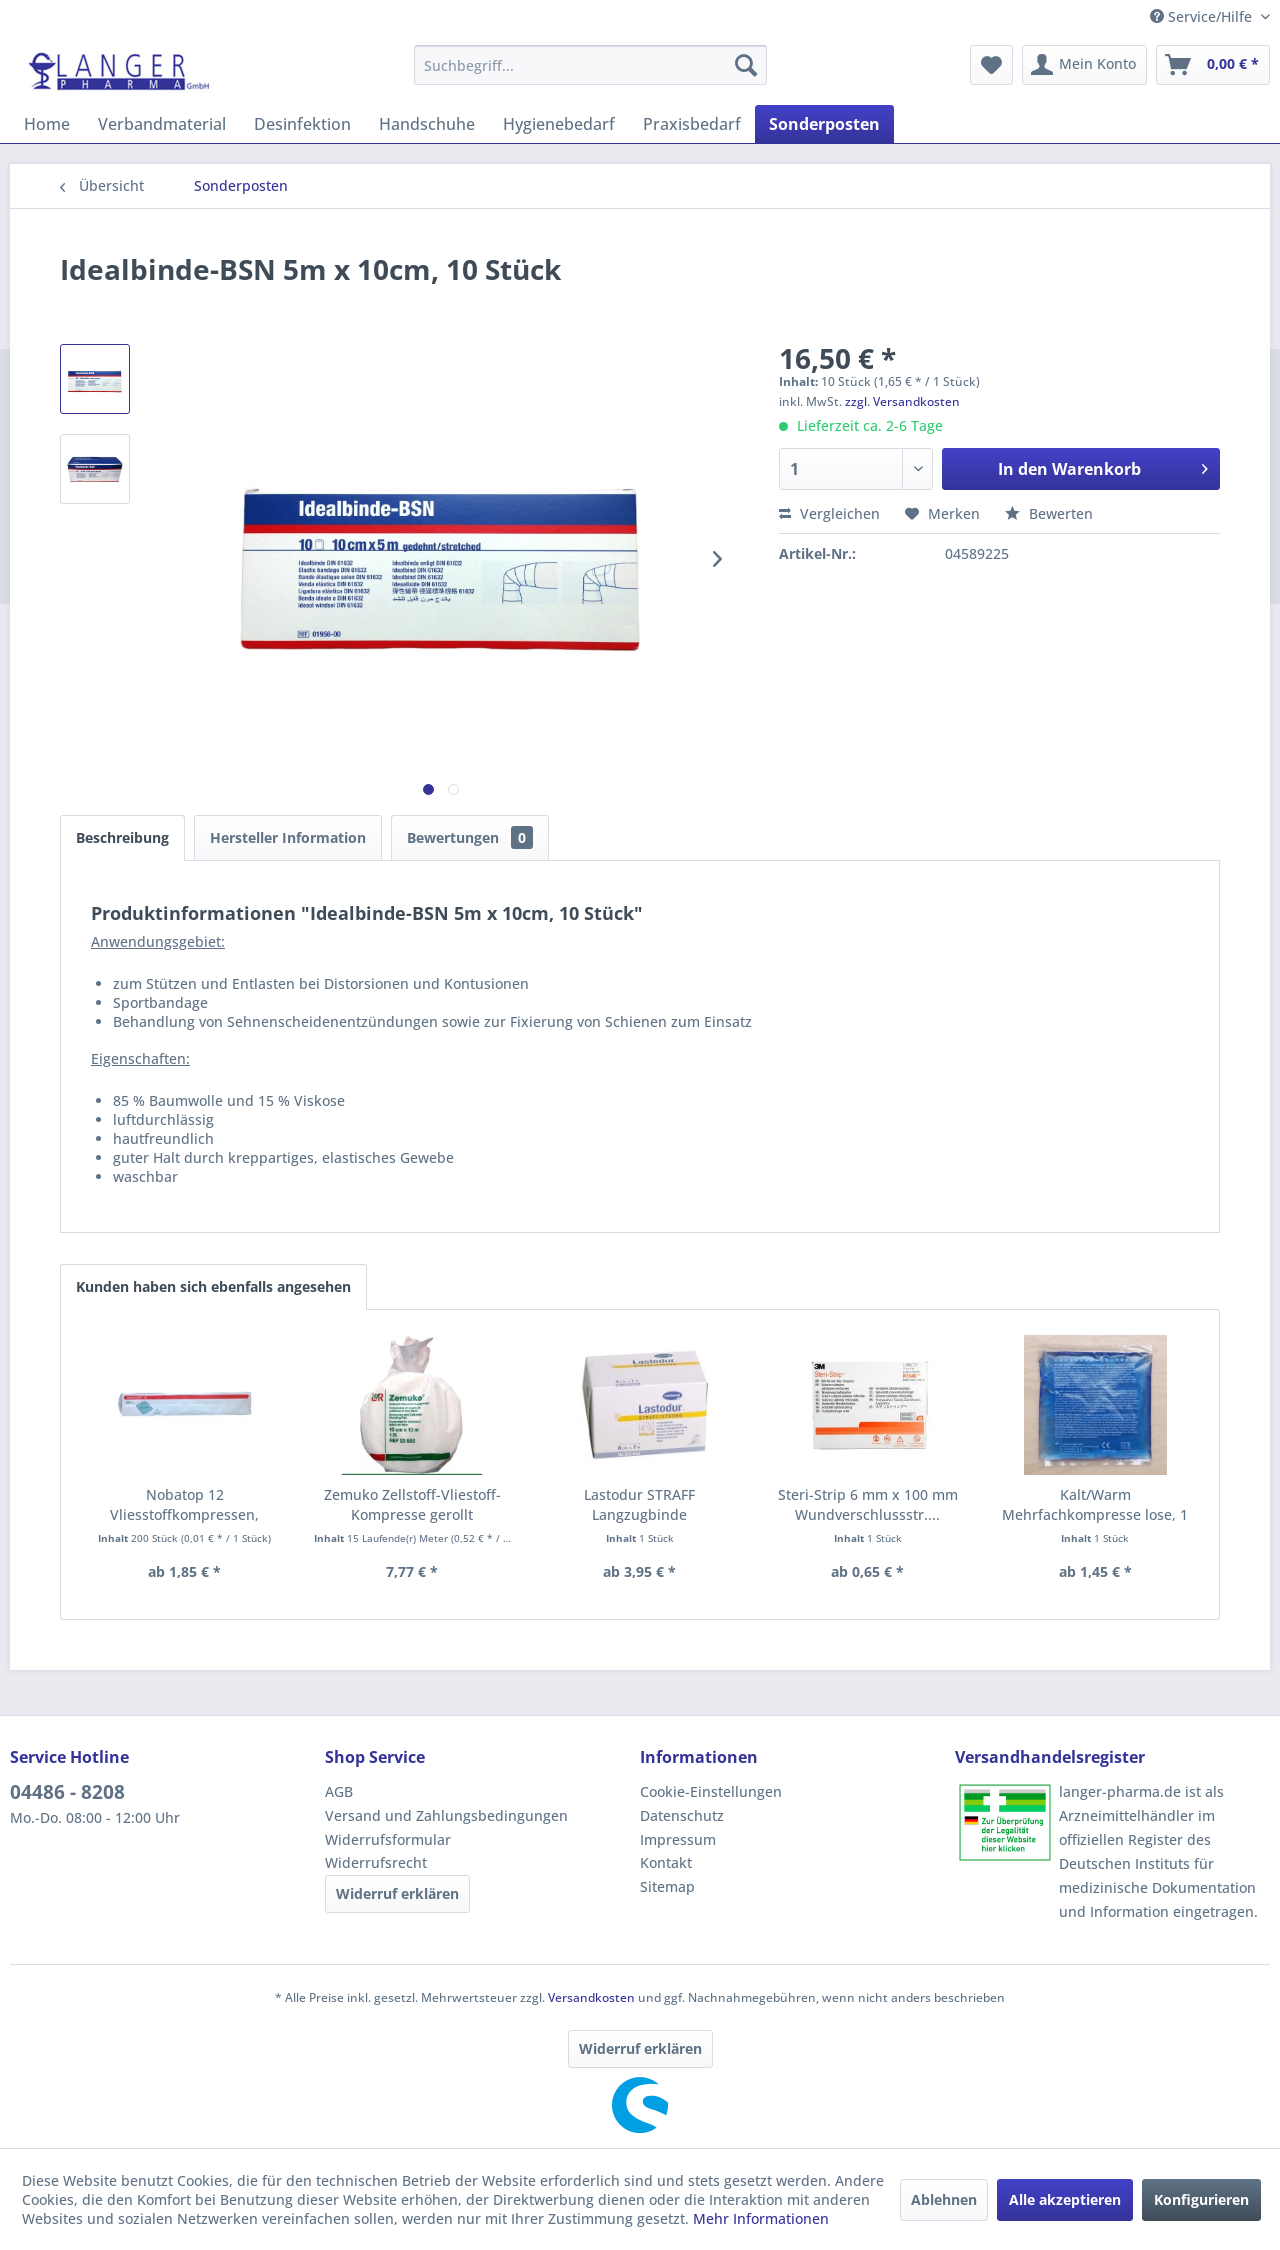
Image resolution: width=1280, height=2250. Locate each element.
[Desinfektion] (302, 124)
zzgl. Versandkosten (902, 401)
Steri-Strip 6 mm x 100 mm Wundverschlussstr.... (868, 1504)
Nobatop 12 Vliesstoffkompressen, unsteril (184, 1505)
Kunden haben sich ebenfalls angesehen (213, 1286)
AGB (339, 1791)
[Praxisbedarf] (692, 124)
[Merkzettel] (991, 65)
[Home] (47, 124)
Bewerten (1049, 513)
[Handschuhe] (427, 124)
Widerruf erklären (397, 1893)
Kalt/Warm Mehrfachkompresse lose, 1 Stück (1095, 1505)
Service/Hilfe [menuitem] (1203, 16)
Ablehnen (944, 2199)
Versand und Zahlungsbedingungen (446, 1815)
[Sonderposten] (824, 124)
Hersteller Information (288, 837)
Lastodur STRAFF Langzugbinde (639, 1504)
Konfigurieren (1201, 2199)
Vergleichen (829, 513)
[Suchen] (746, 65)
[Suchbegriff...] (590, 65)
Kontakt (666, 1862)
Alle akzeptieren (1065, 2199)
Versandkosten (591, 1997)
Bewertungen (470, 837)
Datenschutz (682, 1815)
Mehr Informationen (761, 2218)
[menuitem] (590, 65)
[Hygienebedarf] (559, 124)
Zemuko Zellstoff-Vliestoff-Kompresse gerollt (412, 1504)
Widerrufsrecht (376, 1862)
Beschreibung (122, 837)
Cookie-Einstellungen (711, 1791)
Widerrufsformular (388, 1839)
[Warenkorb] (1213, 65)
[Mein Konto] (1084, 65)
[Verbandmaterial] (162, 124)
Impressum (678, 1839)
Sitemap (667, 1886)
